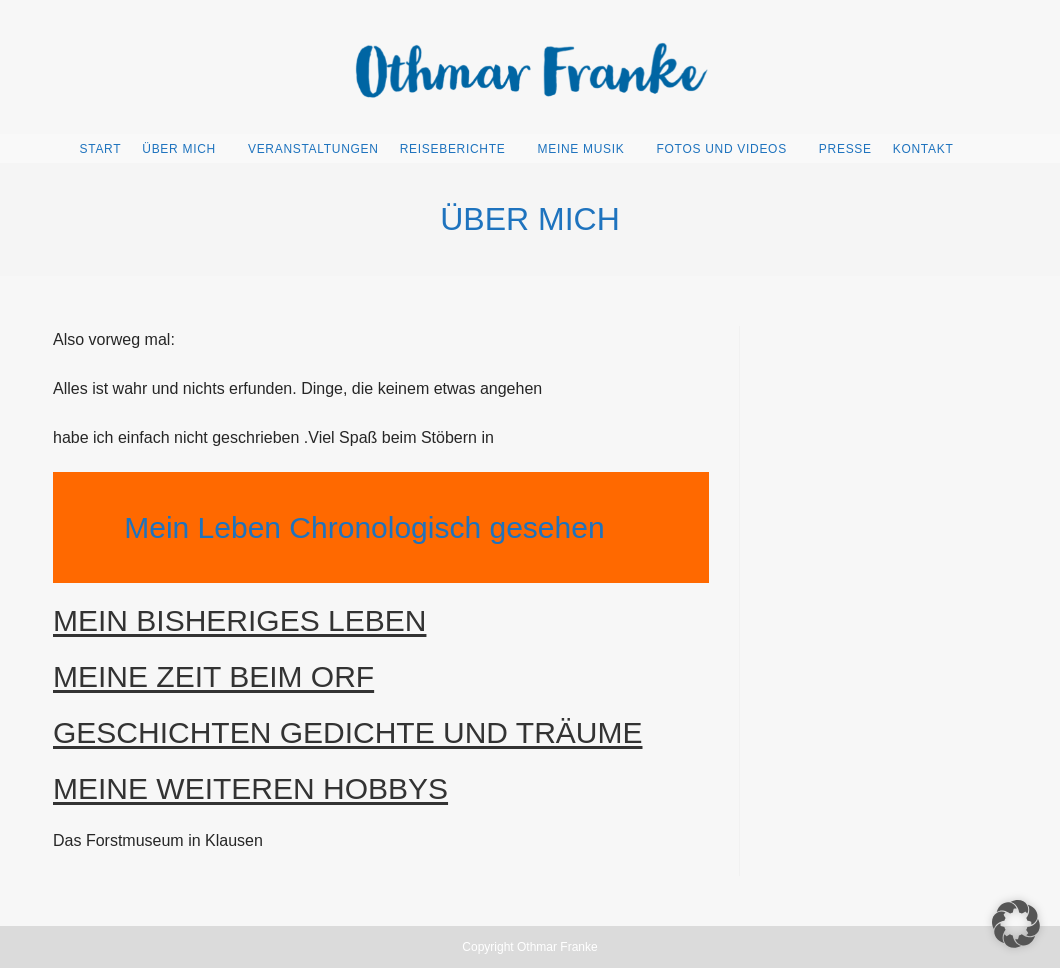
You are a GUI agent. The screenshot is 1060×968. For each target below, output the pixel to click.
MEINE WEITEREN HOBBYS (250, 788)
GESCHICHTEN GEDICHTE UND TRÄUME (347, 732)
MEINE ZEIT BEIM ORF (213, 676)
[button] (1016, 924)
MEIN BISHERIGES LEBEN (239, 620)
